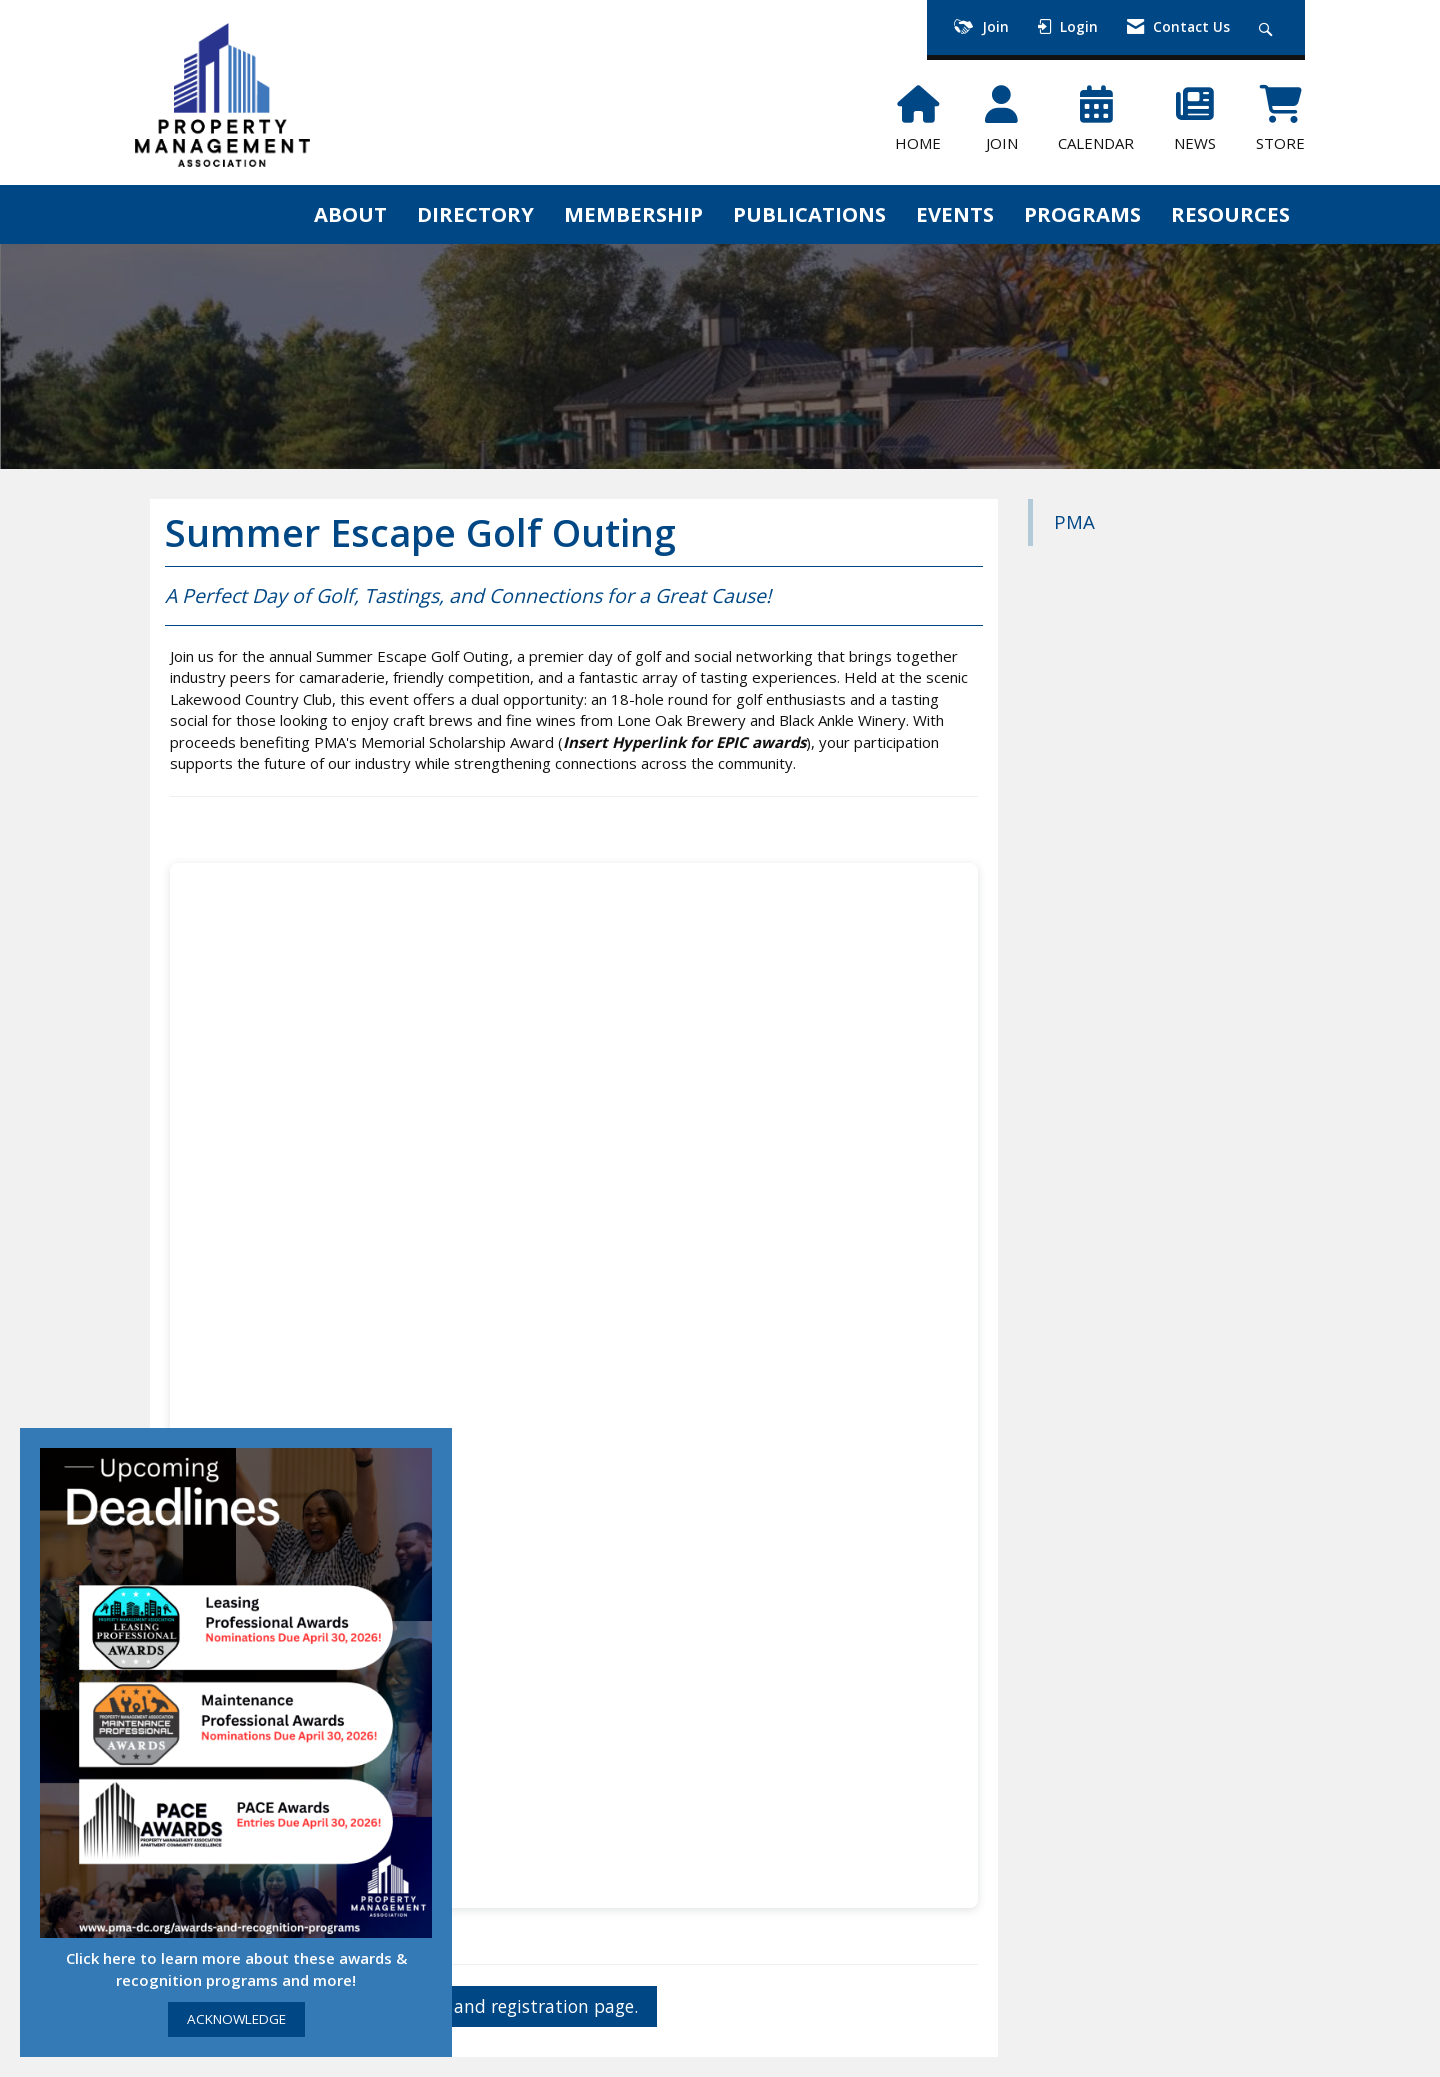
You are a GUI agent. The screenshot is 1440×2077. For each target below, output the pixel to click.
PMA (1074, 521)
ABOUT (350, 214)
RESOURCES (1230, 214)
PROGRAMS (1082, 214)
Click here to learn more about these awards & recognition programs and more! (236, 1968)
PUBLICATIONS (809, 214)
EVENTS (955, 214)
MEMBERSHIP (633, 214)
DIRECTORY (475, 214)
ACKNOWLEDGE (236, 2019)
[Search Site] (1268, 27)
